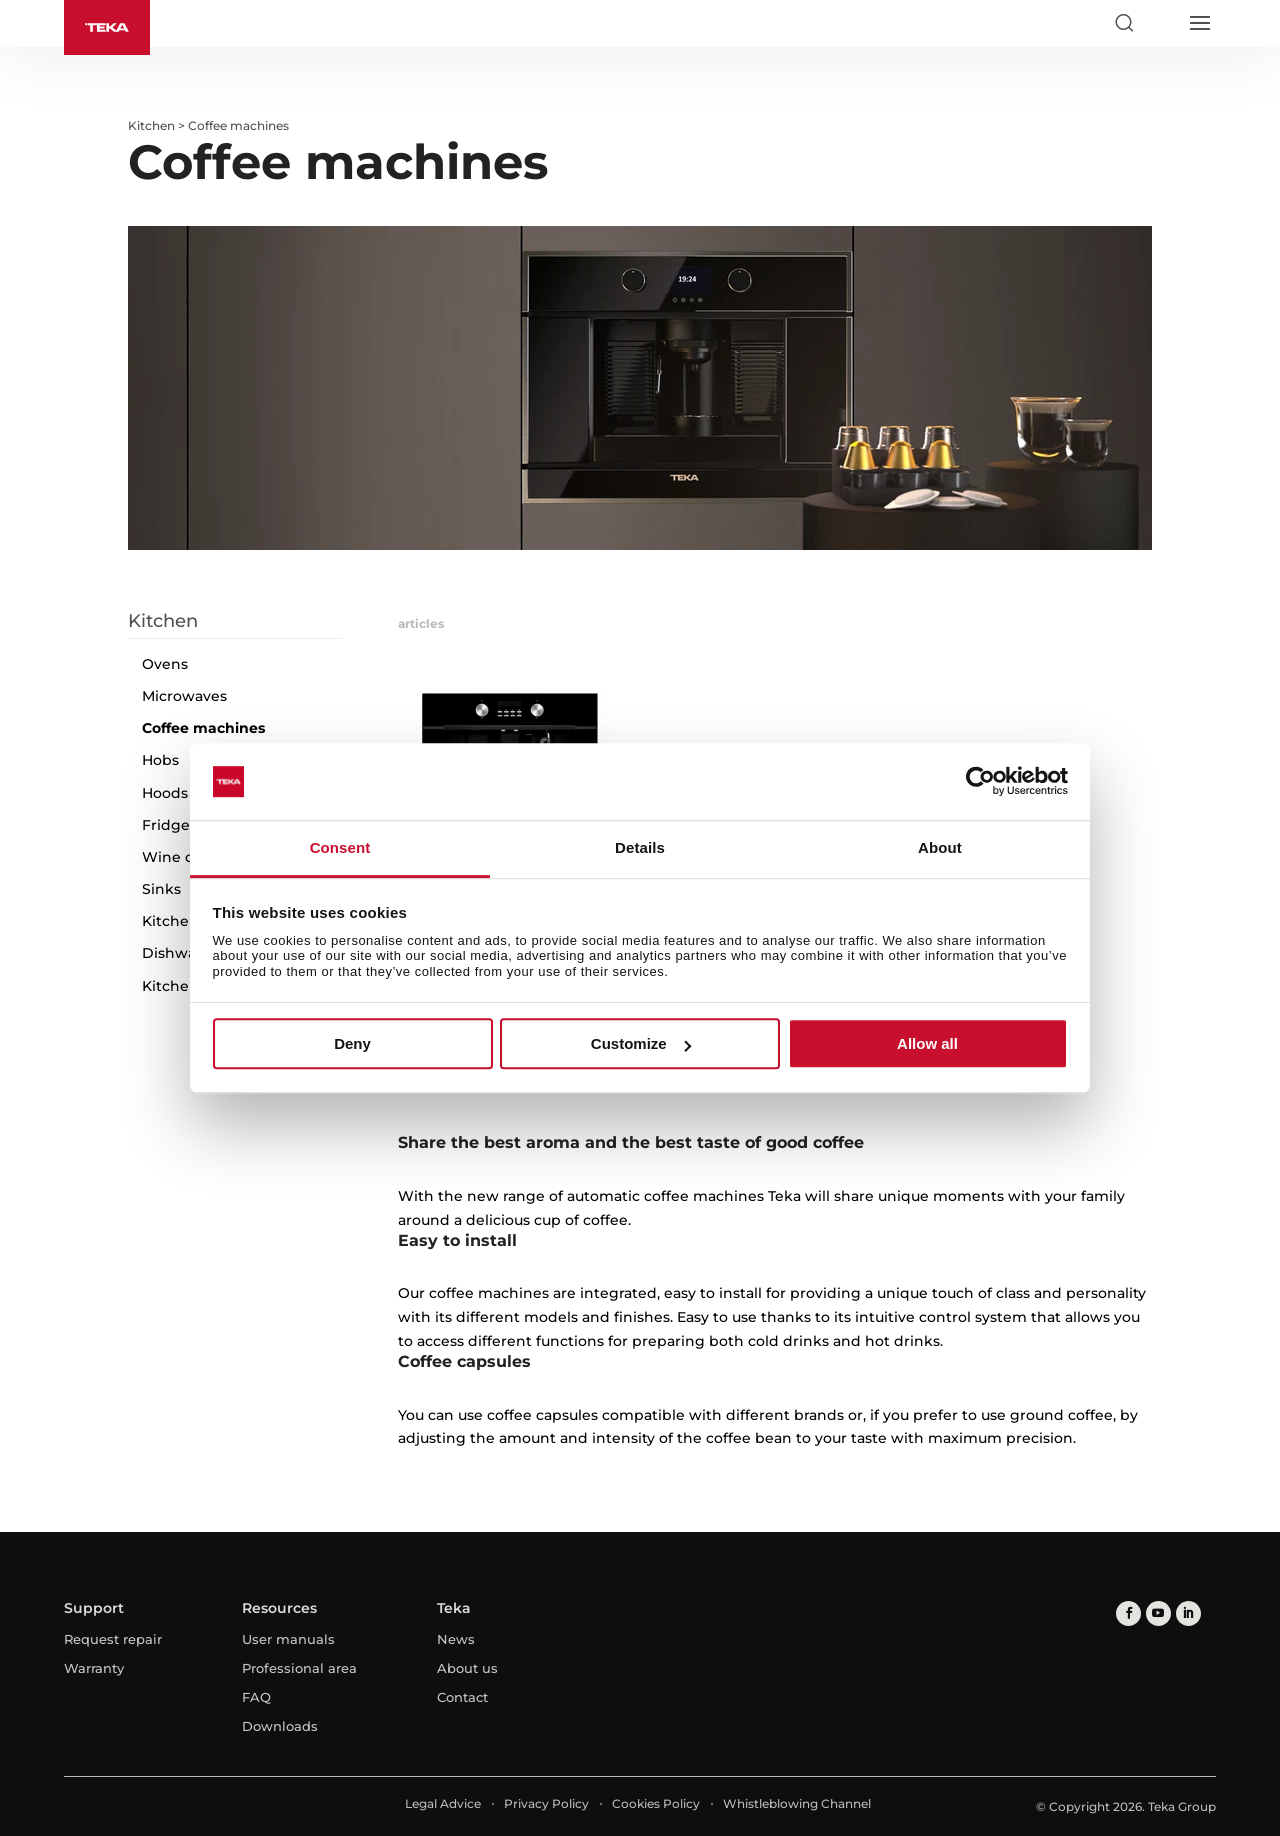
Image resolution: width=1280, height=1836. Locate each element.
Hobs (160, 760)
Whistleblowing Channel (797, 1803)
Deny (352, 1043)
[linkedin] (1188, 1613)
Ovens (165, 664)
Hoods (165, 793)
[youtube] (1158, 1613)
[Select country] (1161, 23)
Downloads (280, 1726)
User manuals (288, 1639)
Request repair (113, 1639)
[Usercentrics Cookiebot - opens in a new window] (980, 782)
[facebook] (1128, 1613)
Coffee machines (203, 728)
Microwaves (184, 696)
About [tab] (940, 847)
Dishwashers (188, 953)
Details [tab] (640, 847)
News (456, 1639)
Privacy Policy (546, 1803)
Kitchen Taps (189, 921)
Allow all (927, 1043)
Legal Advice (443, 1803)
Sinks (161, 889)
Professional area (299, 1668)
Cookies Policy (656, 1803)
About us (467, 1668)
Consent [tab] (340, 847)
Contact (462, 1697)
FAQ (256, 1697)
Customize (641, 1043)
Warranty (94, 1668)
